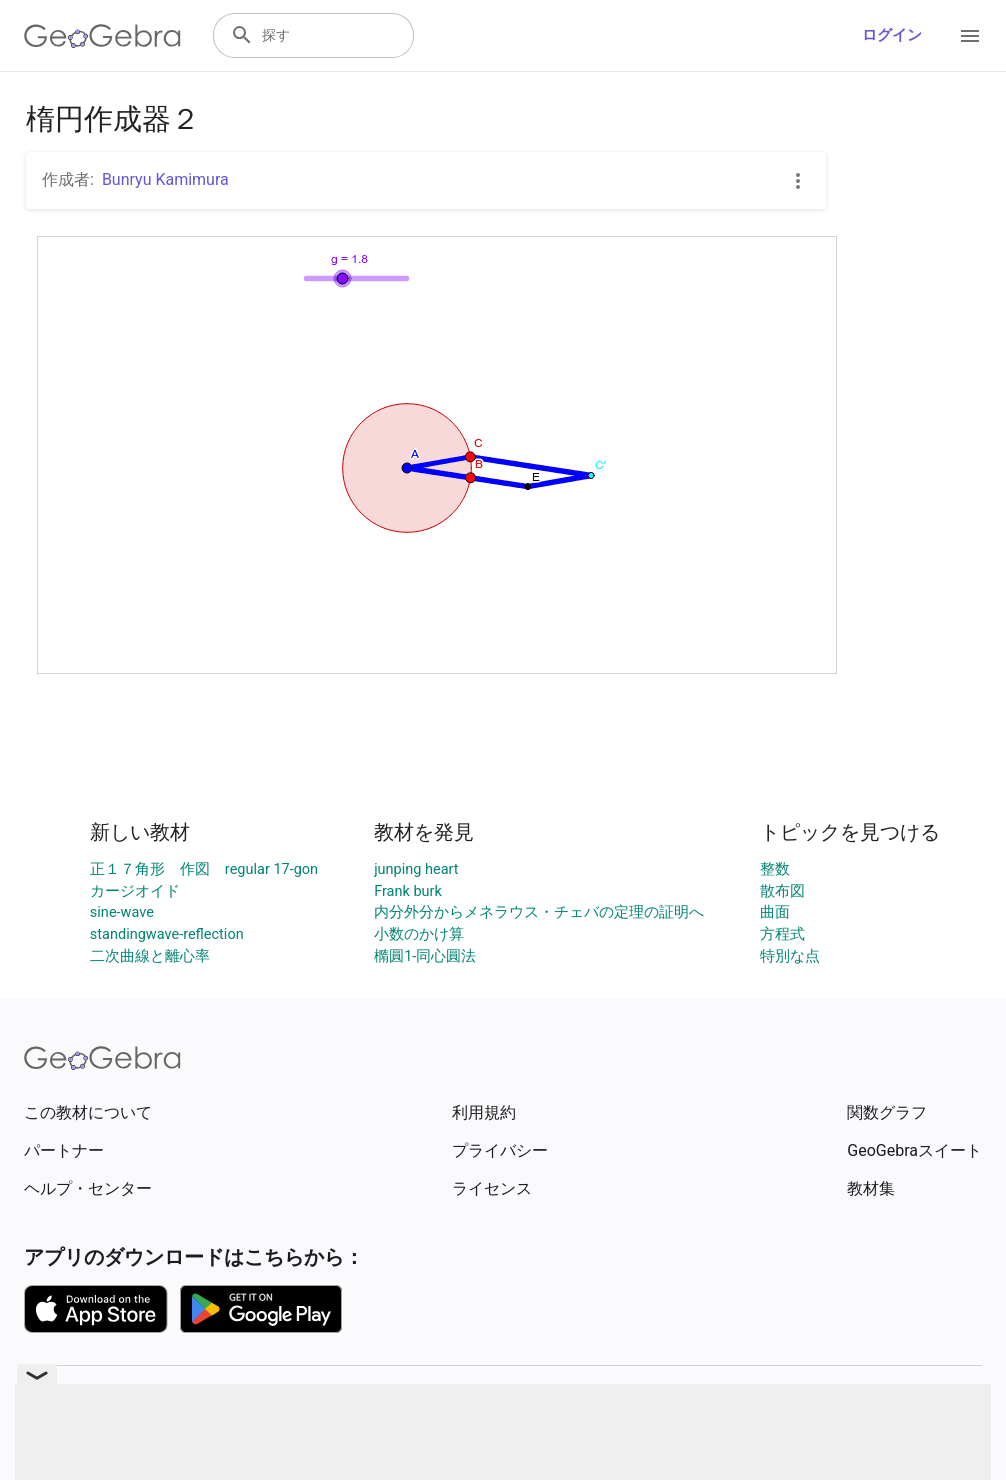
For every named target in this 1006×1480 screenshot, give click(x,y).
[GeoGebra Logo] (102, 36)
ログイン (892, 35)
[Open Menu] (970, 36)
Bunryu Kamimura (165, 179)
